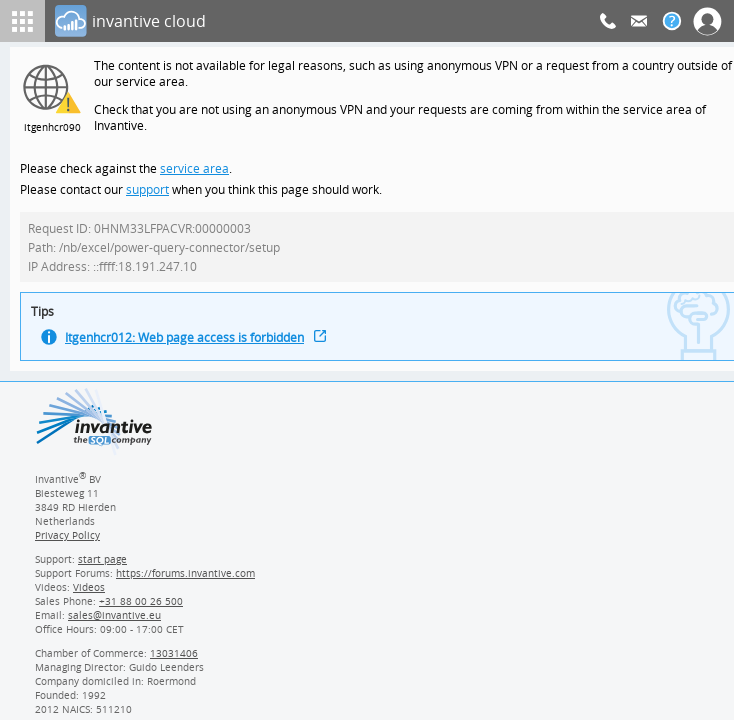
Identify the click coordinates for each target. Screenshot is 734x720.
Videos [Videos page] (88, 598)
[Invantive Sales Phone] (138, 612)
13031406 (174, 664)
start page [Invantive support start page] (103, 570)
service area (192, 172)
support (148, 194)
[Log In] (327, 21)
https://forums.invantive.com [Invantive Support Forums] (186, 584)
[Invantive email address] (111, 626)
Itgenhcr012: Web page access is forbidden (187, 347)
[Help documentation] (672, 21)
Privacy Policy (67, 546)
